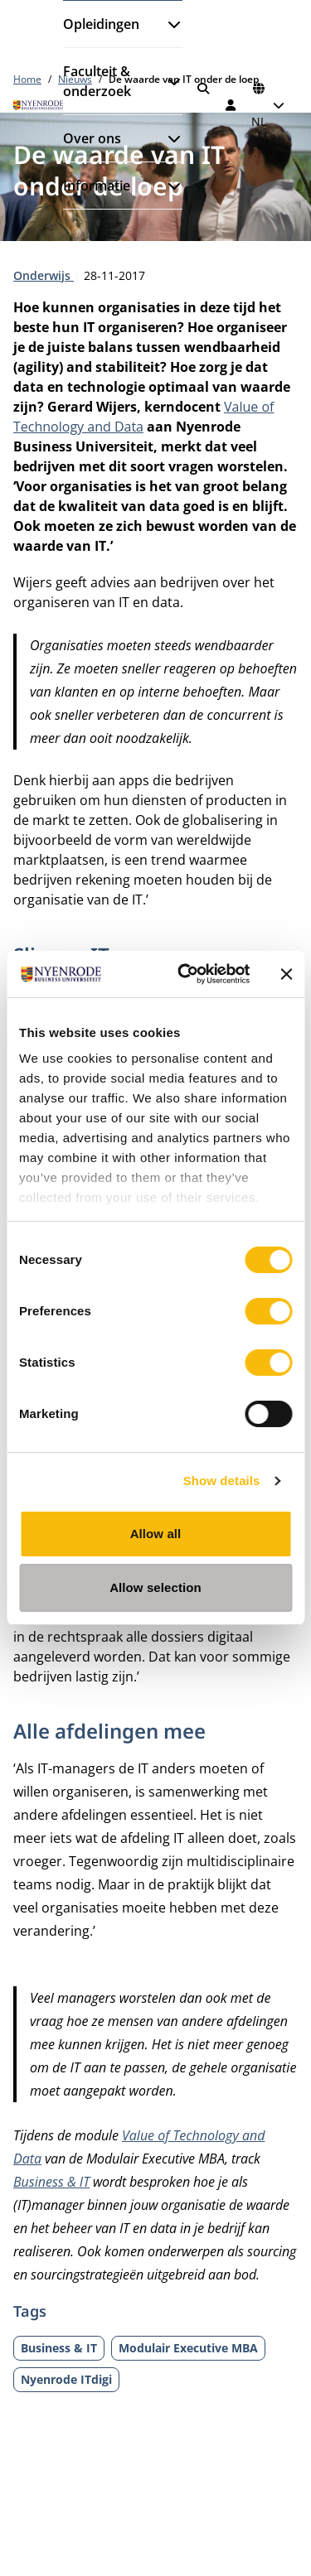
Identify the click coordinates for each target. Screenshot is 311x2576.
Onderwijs (43, 275)
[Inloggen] (231, 105)
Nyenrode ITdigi (66, 2379)
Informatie (96, 185)
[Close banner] (286, 974)
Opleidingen (101, 24)
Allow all (156, 1534)
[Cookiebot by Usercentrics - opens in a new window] (185, 974)
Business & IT (51, 2182)
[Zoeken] (203, 88)
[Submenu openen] (167, 24)
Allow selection (155, 1587)
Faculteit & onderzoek (97, 81)
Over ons (92, 138)
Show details (221, 1481)
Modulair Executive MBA (188, 2348)
